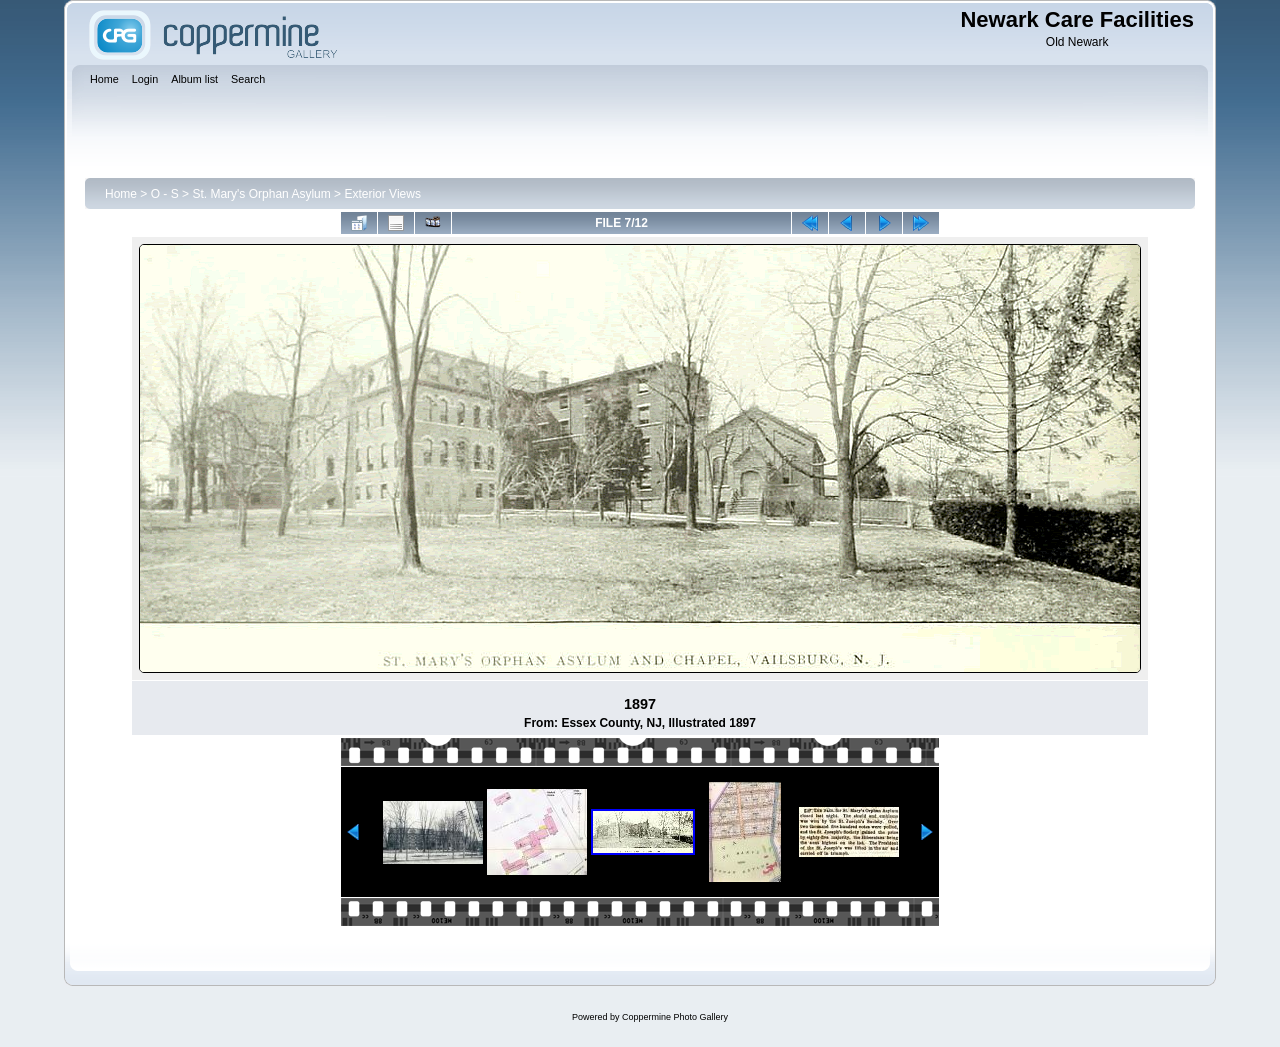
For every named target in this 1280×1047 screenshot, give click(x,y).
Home (121, 194)
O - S (165, 194)
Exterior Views (382, 194)
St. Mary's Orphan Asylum (261, 194)
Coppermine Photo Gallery (675, 1017)
